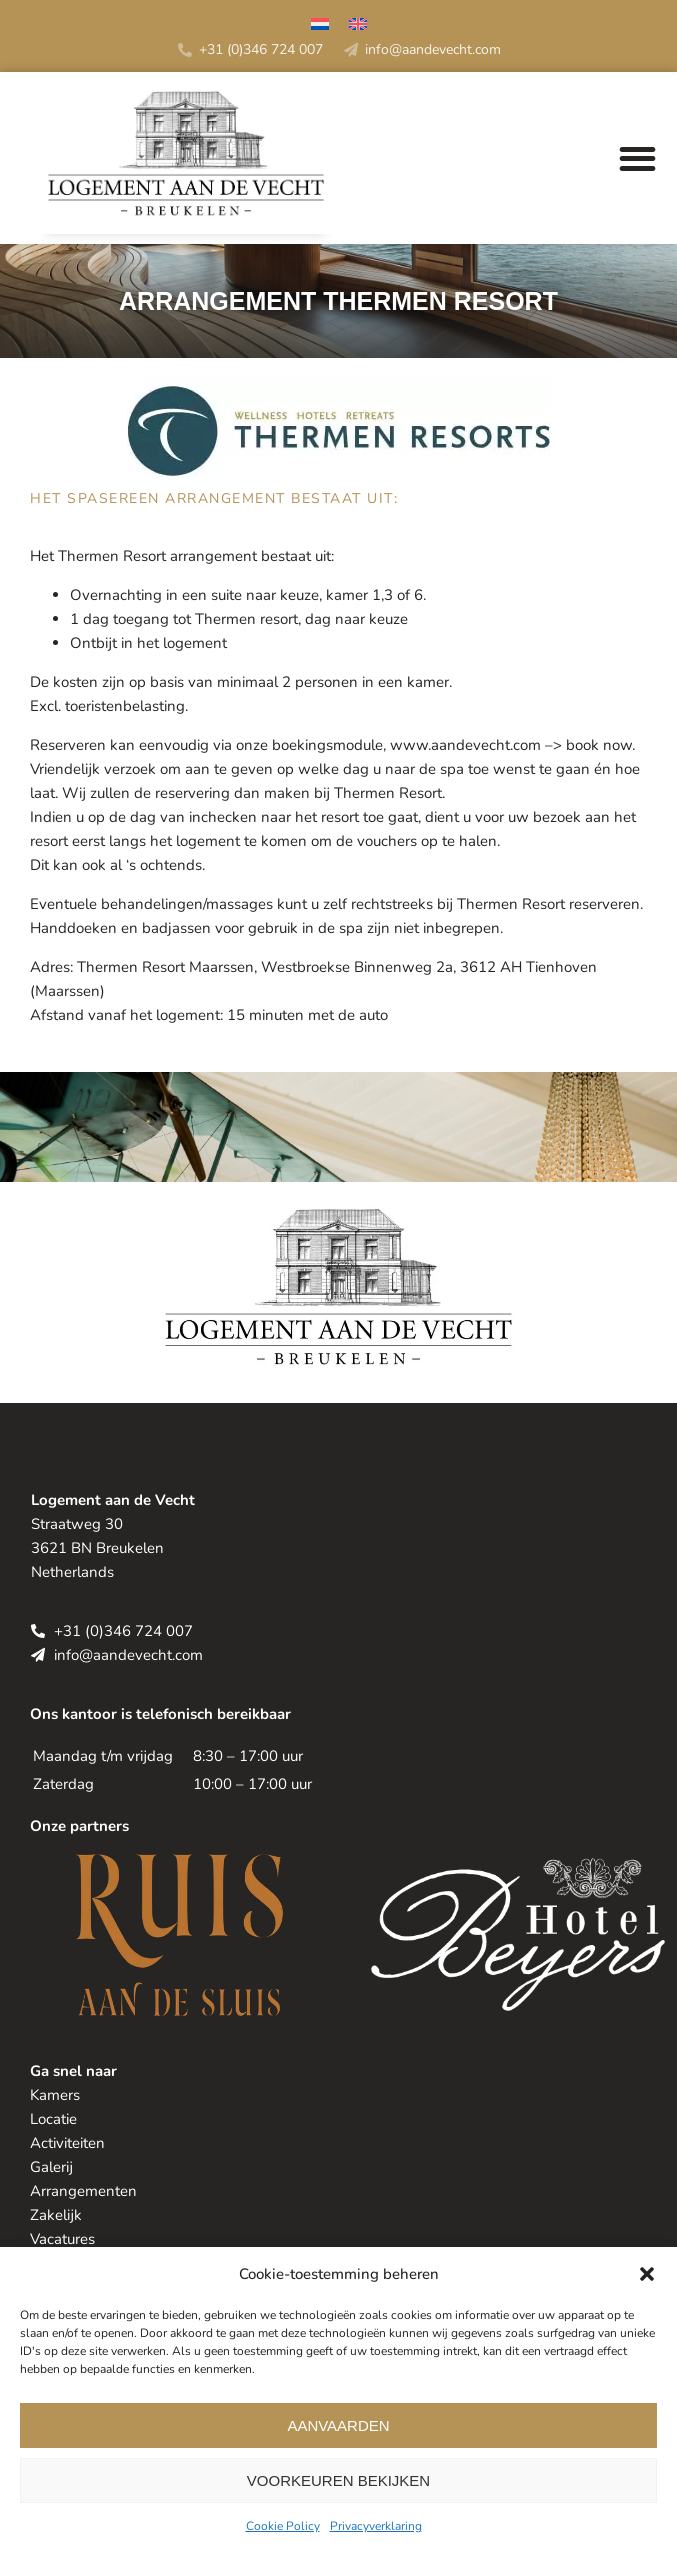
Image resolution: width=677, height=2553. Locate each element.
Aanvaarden (338, 2425)
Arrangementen (83, 2191)
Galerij (51, 2167)
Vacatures (62, 2239)
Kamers (55, 2095)
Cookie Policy (283, 2526)
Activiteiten (67, 2143)
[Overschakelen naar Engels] (358, 26)
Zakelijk (56, 2215)
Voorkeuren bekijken (338, 2480)
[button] (647, 2274)
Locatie (53, 2119)
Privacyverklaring (376, 2526)
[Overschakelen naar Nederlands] (320, 26)
